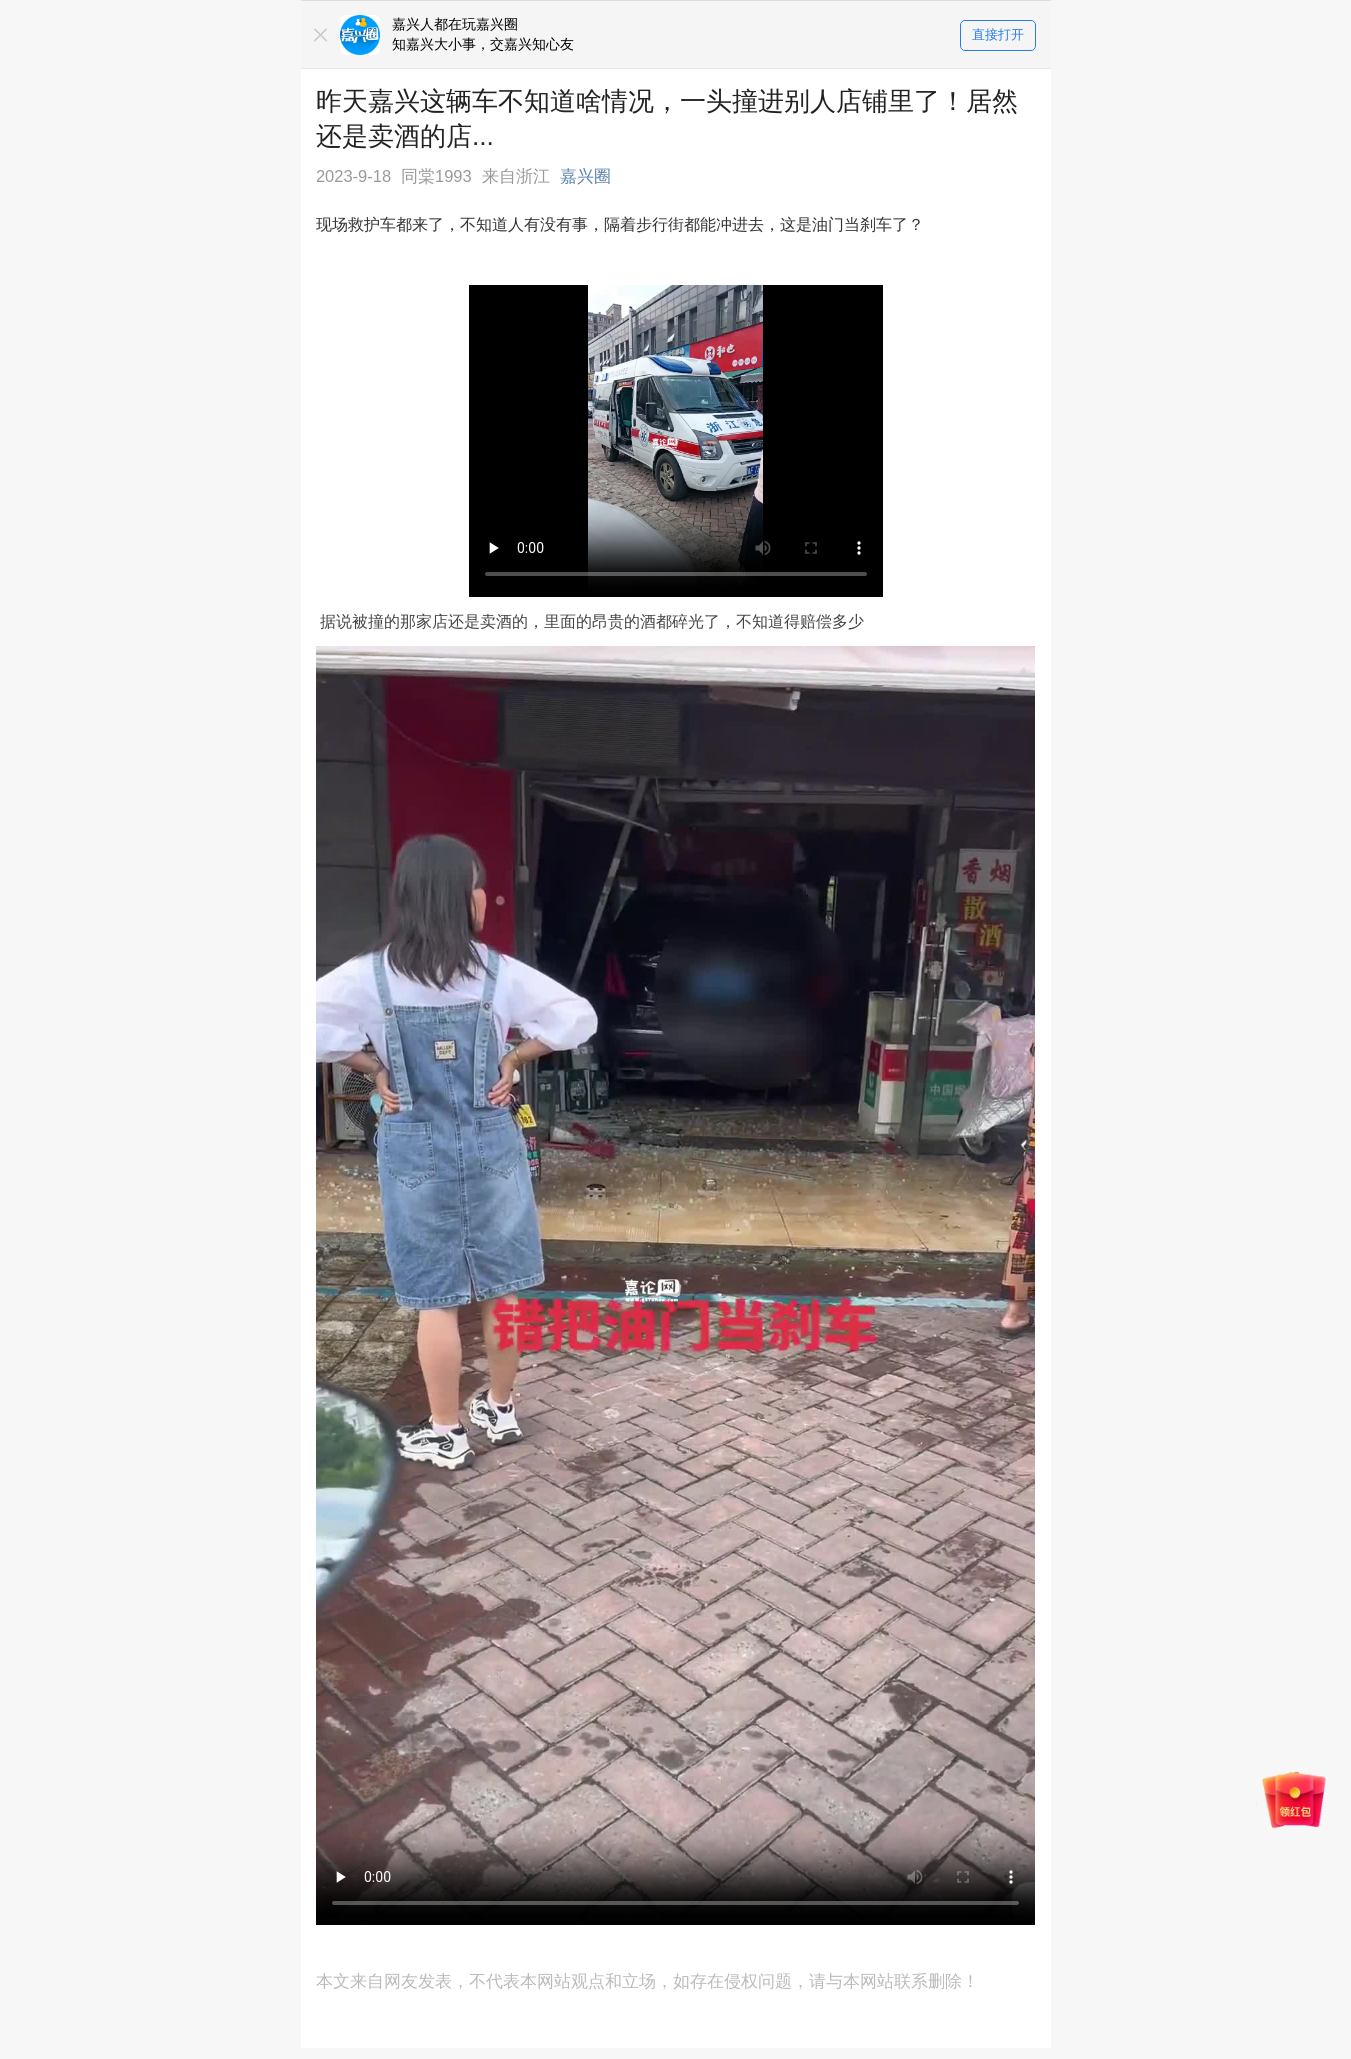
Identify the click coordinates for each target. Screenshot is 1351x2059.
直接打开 (998, 35)
